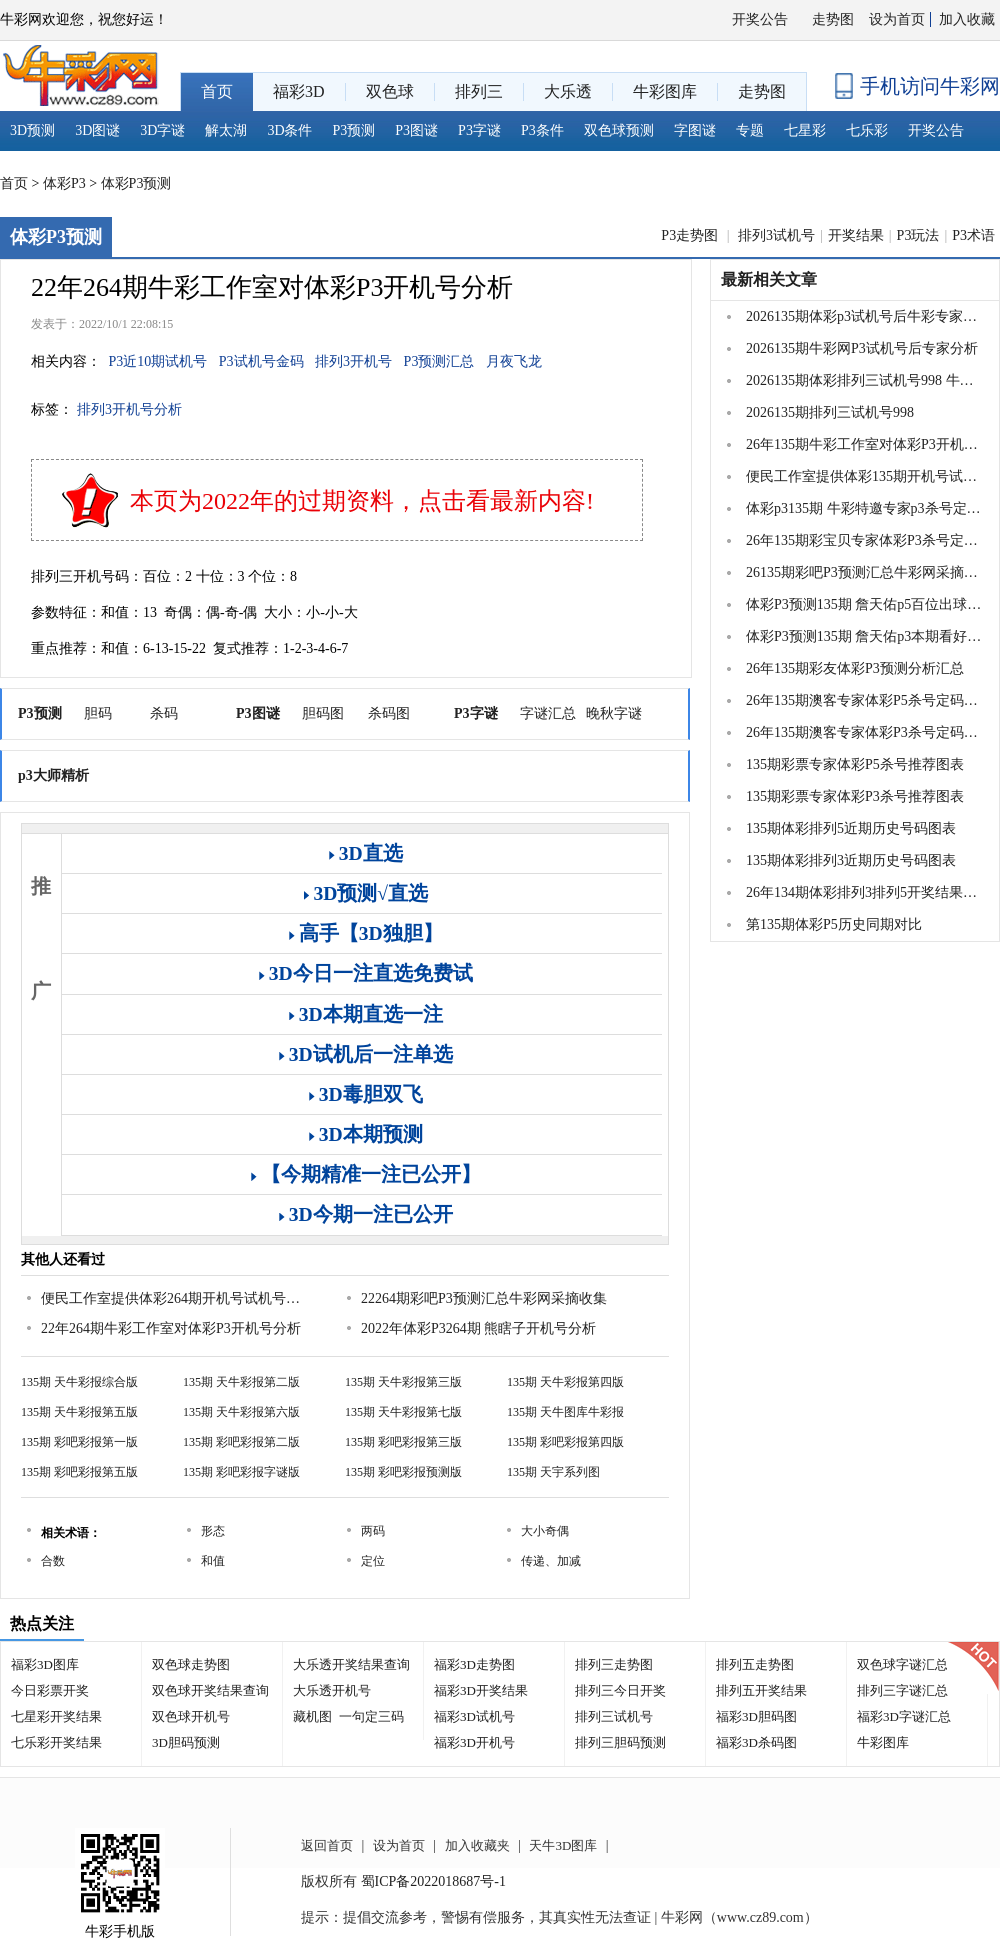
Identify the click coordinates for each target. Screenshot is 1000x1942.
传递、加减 (551, 1561)
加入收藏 (967, 19)
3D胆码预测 (186, 1742)
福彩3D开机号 (474, 1742)
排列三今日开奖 (620, 1690)
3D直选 (371, 853)
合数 (53, 1561)
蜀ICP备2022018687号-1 (433, 1881)
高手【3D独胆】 (371, 933)
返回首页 (327, 1845)
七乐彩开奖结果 (56, 1742)
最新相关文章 (769, 279)
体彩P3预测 (136, 183)
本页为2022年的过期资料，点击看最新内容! (362, 501)
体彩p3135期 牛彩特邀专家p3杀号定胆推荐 (864, 508)
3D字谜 (162, 130)
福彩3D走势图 (474, 1664)
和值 (213, 1561)
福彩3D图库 (45, 1664)
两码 (373, 1531)
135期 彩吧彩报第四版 (565, 1442)
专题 (750, 130)
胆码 (98, 713)
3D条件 (289, 130)
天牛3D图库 (563, 1845)
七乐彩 (867, 130)
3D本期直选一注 (371, 1014)
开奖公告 (760, 19)
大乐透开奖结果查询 (351, 1664)
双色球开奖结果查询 (210, 1690)
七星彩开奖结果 (56, 1716)
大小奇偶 (545, 1531)
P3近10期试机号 (158, 361)
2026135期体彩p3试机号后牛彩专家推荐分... (864, 316)
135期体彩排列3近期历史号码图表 (851, 860)
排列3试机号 (776, 235)
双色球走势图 (191, 1664)
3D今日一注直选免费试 (371, 973)
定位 (373, 1561)
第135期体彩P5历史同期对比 (834, 924)
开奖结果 (856, 235)
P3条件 (542, 130)
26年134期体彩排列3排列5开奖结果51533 (864, 892)
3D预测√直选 (370, 893)
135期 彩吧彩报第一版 (79, 1442)
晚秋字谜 (614, 713)
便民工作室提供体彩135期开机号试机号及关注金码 (864, 476)
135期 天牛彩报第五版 (79, 1412)
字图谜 (695, 130)
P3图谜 (416, 130)
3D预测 (32, 130)
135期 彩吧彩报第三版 (403, 1442)
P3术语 (973, 235)
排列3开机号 (353, 361)
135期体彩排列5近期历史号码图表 (851, 828)
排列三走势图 (614, 1664)
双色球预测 (619, 130)
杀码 (164, 713)
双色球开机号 (191, 1716)
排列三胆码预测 (620, 1742)
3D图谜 (97, 130)
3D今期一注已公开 (371, 1214)
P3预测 (354, 130)
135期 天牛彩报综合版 (79, 1382)
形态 (213, 1531)
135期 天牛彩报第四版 (565, 1382)
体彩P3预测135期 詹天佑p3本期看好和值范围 (864, 636)
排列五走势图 (755, 1664)
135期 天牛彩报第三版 (403, 1382)
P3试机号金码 (261, 361)
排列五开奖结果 (761, 1690)
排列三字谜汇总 (902, 1690)
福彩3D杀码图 (756, 1742)
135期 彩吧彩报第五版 (79, 1472)
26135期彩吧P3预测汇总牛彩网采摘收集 (864, 572)
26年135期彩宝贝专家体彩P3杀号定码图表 (864, 540)
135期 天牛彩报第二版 (241, 1382)
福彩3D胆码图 (756, 1716)
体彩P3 (64, 183)
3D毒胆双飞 (371, 1094)
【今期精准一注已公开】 (371, 1174)
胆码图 (323, 713)
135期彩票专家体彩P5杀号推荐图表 (855, 764)
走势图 (833, 19)
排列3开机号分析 (129, 409)
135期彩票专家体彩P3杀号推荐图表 (855, 796)
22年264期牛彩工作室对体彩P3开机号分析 (171, 1328)
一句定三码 (371, 1716)
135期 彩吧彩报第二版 (241, 1442)
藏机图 (312, 1716)
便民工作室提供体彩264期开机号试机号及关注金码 (176, 1298)
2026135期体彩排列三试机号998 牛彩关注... (864, 380)
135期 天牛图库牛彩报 (565, 1412)
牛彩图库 (883, 1742)
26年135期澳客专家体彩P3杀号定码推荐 (864, 732)
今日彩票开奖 (50, 1690)
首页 (14, 183)
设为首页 (897, 19)
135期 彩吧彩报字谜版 (241, 1472)
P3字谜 (479, 130)
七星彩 (805, 130)
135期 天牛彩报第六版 (241, 1412)
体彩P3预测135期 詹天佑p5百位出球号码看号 (864, 604)
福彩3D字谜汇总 (904, 1716)
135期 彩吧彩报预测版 (403, 1472)
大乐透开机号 (332, 1690)
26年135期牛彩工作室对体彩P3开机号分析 (864, 444)
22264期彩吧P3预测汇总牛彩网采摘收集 (484, 1298)
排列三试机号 (614, 1716)
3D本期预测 (371, 1134)
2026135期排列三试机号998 (830, 412)
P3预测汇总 (439, 361)
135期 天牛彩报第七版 (403, 1412)
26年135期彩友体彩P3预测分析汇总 (855, 668)
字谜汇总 (548, 713)
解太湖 (226, 130)
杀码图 (389, 713)
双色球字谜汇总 (902, 1664)
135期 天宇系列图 (553, 1472)
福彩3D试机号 (474, 1716)
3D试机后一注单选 (371, 1054)
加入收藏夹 (477, 1845)
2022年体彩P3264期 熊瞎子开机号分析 (478, 1328)
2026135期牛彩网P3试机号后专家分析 (862, 348)
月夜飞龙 (514, 361)
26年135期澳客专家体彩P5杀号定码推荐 (864, 700)
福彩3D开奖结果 (481, 1690)
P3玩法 (918, 235)
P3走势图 (691, 235)
